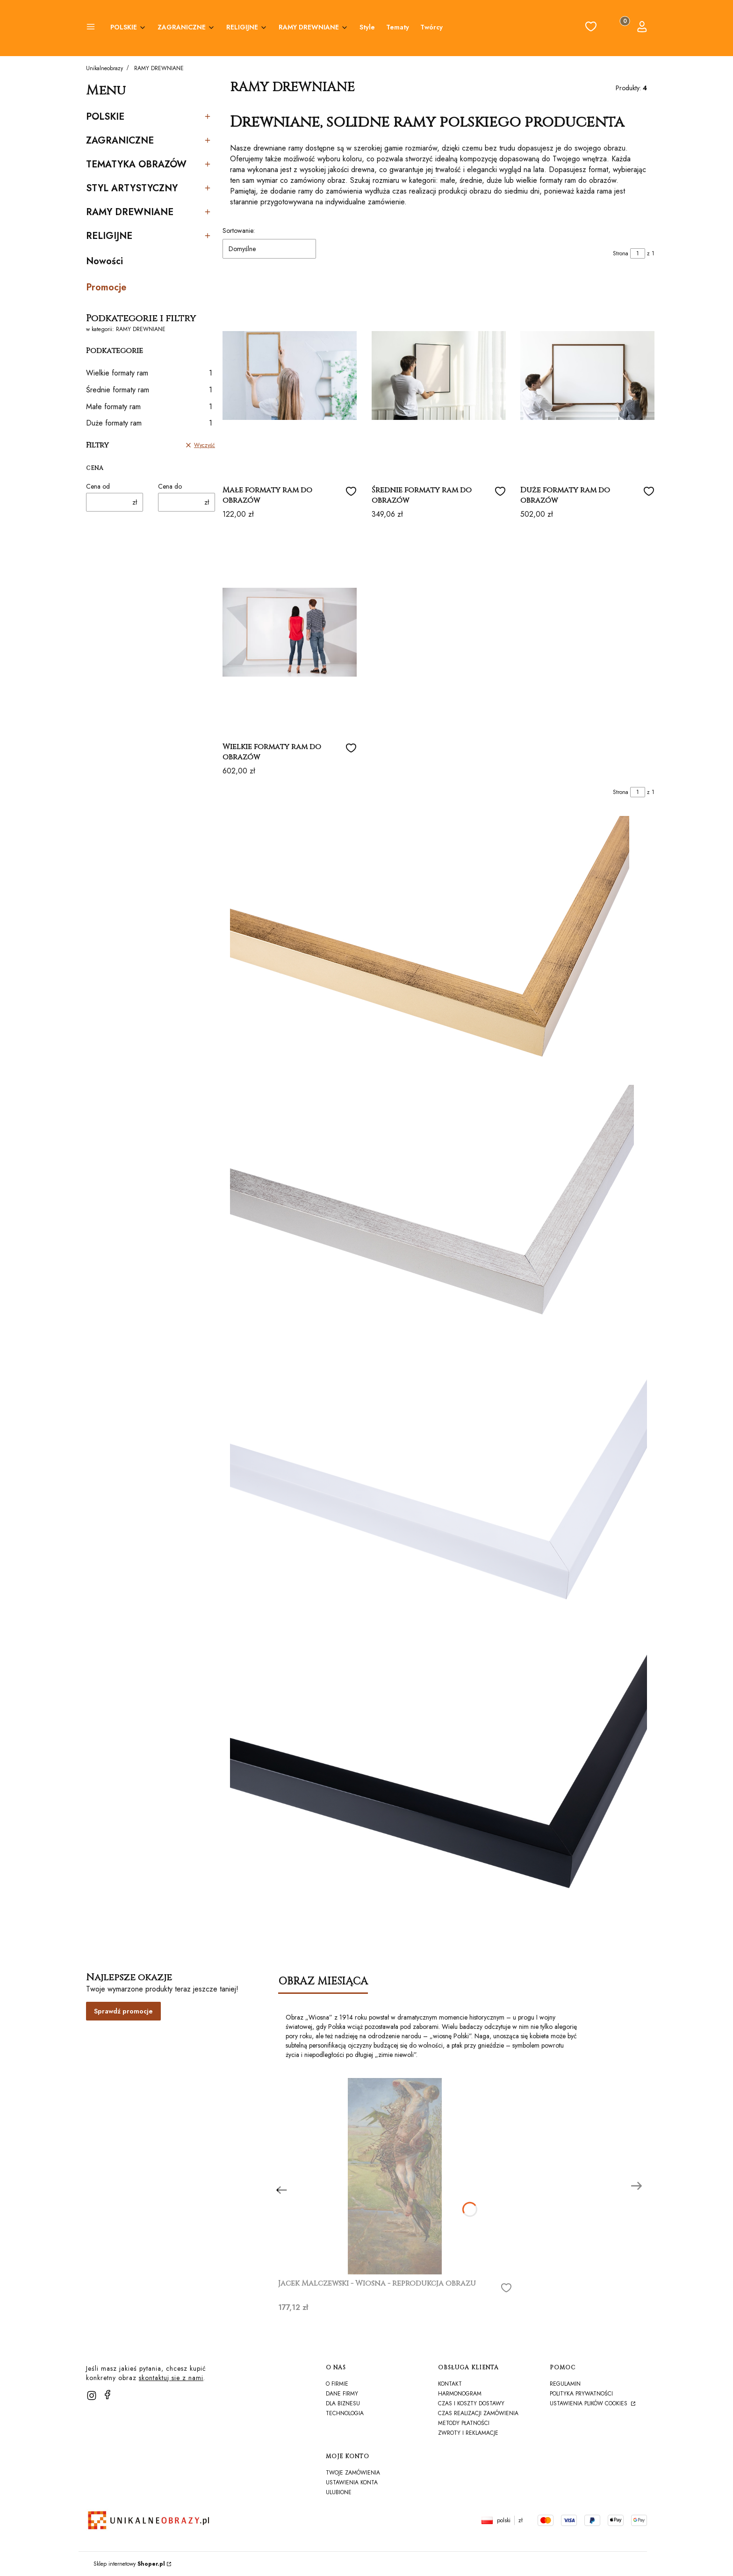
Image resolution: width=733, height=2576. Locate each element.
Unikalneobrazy (104, 68)
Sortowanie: (239, 230)
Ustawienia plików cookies (589, 2403)
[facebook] (107, 2394)
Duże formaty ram (149, 423)
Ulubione (339, 2492)
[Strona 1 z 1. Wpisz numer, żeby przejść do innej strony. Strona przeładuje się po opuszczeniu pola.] (637, 253)
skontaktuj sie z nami (171, 2377)
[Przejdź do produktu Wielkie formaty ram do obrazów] (290, 632)
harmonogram (459, 2393)
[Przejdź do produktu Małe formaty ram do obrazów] (290, 375)
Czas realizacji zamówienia (478, 2413)
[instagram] (91, 2395)
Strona (620, 253)
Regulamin (565, 2384)
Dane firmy (342, 2393)
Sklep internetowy (129, 2564)
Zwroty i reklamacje (468, 2433)
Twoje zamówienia (353, 2472)
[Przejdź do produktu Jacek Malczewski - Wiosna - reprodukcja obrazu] (395, 2176)
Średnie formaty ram (149, 389)
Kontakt (450, 2384)
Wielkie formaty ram (149, 373)
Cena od (98, 486)
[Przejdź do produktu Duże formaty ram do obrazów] (587, 375)
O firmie (337, 2384)
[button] (90, 28)
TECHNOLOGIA (345, 2413)
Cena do (170, 486)
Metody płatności (463, 2423)
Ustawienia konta (352, 2482)
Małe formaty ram (149, 406)
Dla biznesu (343, 2403)
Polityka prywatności (581, 2393)
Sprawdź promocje (123, 2011)
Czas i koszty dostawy (471, 2403)
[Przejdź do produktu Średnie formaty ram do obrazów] (439, 375)
